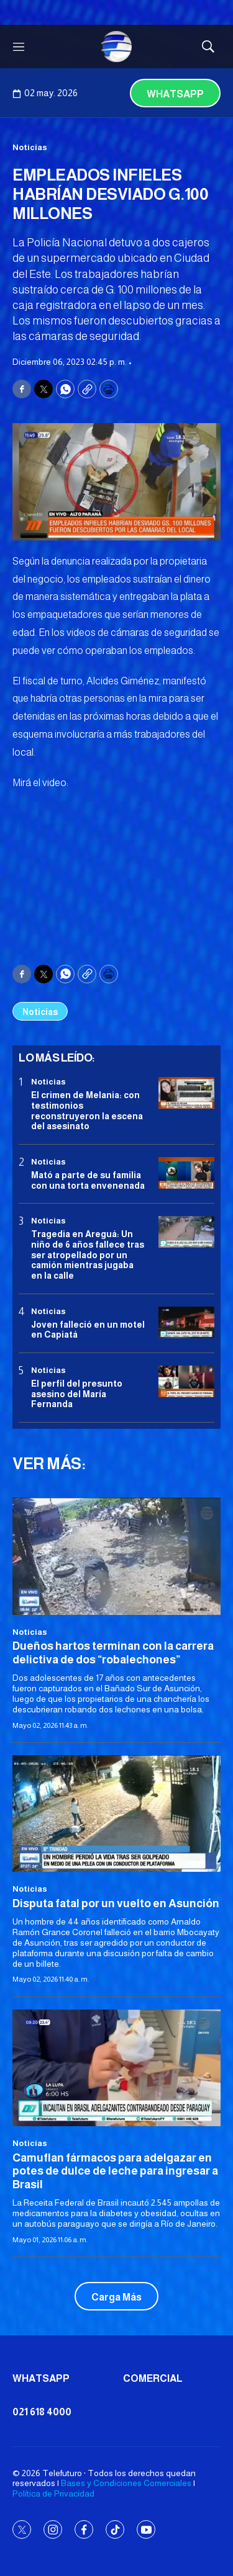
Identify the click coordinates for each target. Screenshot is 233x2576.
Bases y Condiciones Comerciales (126, 2483)
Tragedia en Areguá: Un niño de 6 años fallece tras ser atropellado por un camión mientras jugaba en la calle (87, 1255)
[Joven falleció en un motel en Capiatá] (186, 1322)
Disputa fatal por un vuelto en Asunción (115, 1903)
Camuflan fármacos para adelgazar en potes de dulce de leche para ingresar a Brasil (115, 2171)
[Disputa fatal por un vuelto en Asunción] (116, 1813)
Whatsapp (175, 94)
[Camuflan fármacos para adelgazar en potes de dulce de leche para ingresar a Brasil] (116, 2068)
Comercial (153, 2378)
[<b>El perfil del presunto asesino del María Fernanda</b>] (186, 1381)
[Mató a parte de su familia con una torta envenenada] (186, 1173)
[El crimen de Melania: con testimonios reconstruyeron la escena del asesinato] (186, 1093)
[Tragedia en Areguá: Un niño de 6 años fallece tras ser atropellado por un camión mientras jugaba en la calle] (186, 1232)
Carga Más (116, 2297)
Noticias (29, 147)
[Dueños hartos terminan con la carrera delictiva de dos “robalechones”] (116, 1556)
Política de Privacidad (53, 2493)
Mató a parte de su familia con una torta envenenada (88, 1180)
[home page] (116, 46)
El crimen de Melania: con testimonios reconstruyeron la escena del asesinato (87, 1110)
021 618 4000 (41, 2412)
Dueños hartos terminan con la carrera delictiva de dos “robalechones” (113, 1653)
